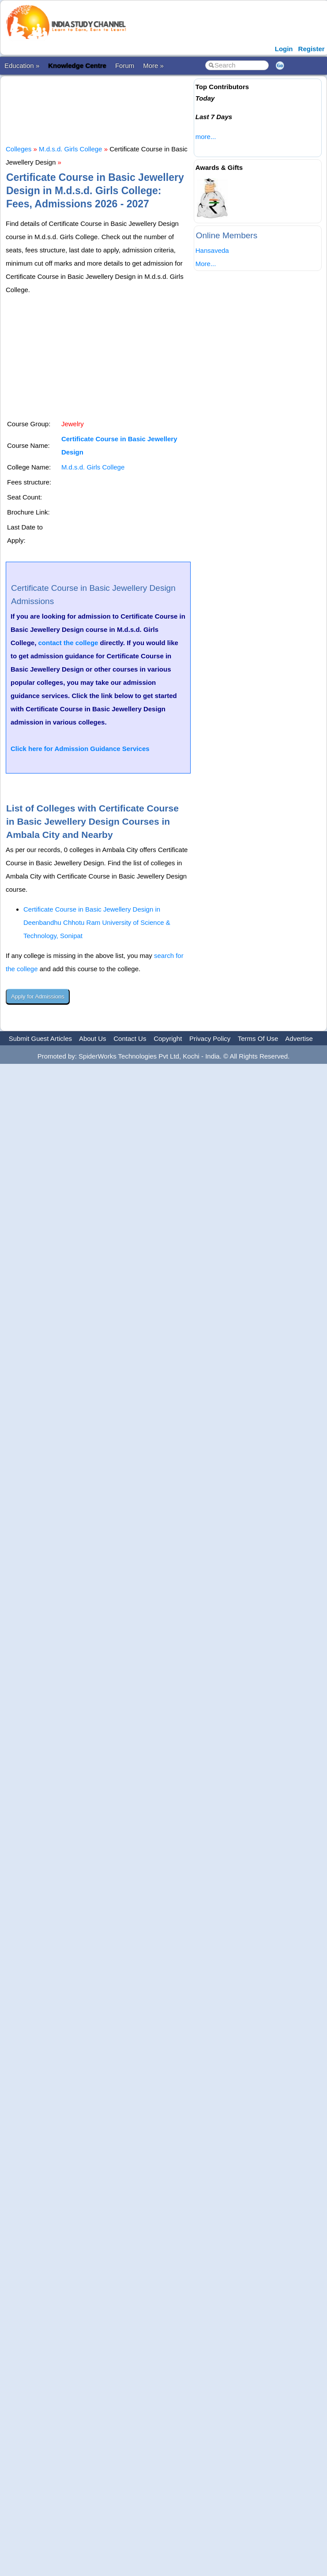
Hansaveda (212, 250)
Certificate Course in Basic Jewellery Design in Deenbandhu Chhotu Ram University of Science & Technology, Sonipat (96, 922)
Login (284, 49)
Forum (124, 65)
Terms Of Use (258, 1038)
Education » (21, 65)
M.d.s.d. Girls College (70, 149)
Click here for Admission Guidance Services (80, 748)
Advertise (299, 1038)
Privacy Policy (209, 1038)
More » (153, 65)
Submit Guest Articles (40, 1038)
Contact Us (129, 1038)
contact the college (68, 642)
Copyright (168, 1038)
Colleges (18, 149)
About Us (92, 1038)
